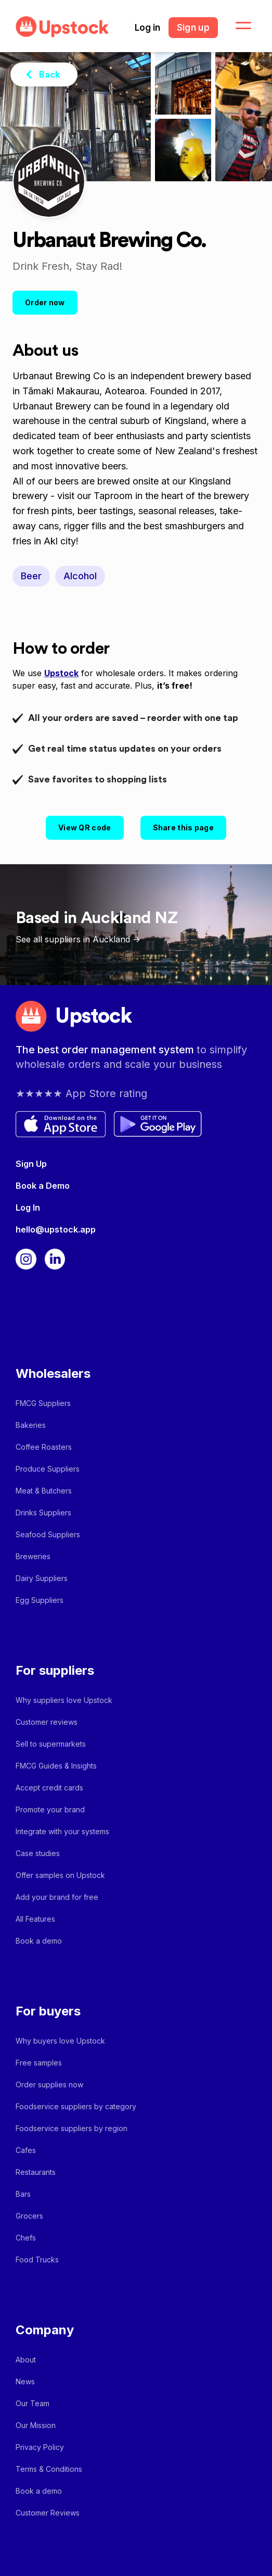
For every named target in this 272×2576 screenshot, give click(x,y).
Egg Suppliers (39, 1600)
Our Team (32, 2403)
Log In (28, 1207)
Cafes (26, 2150)
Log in (147, 27)
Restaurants (36, 2172)
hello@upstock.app (56, 1229)
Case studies (38, 1853)
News (25, 2381)
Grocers (29, 2215)
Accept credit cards (49, 1787)
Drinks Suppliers (43, 1512)
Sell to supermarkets (51, 1743)
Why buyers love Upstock (60, 2040)
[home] (59, 27)
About (26, 2359)
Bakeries (31, 1425)
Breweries (33, 1556)
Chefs (26, 2237)
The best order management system (106, 1049)
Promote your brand (50, 1809)
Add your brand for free (57, 1897)
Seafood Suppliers (48, 1534)
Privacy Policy (40, 2447)
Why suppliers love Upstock (64, 1700)
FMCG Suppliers (43, 1403)
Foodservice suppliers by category (76, 2106)
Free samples (39, 2062)
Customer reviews (46, 1722)
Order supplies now (49, 2084)
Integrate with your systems (62, 1831)
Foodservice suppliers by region (71, 2128)
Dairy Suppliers (42, 1578)
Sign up (193, 27)
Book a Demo (43, 1185)
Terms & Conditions (49, 2469)
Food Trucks (37, 2259)
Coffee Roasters (44, 1446)
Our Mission (36, 2425)
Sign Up (31, 1164)
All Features (35, 1918)
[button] (237, 26)
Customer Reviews (48, 2512)
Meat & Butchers (44, 1490)
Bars (23, 2193)
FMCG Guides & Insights (56, 1765)
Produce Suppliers (48, 1468)
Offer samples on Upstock (60, 1875)
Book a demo (39, 1940)
